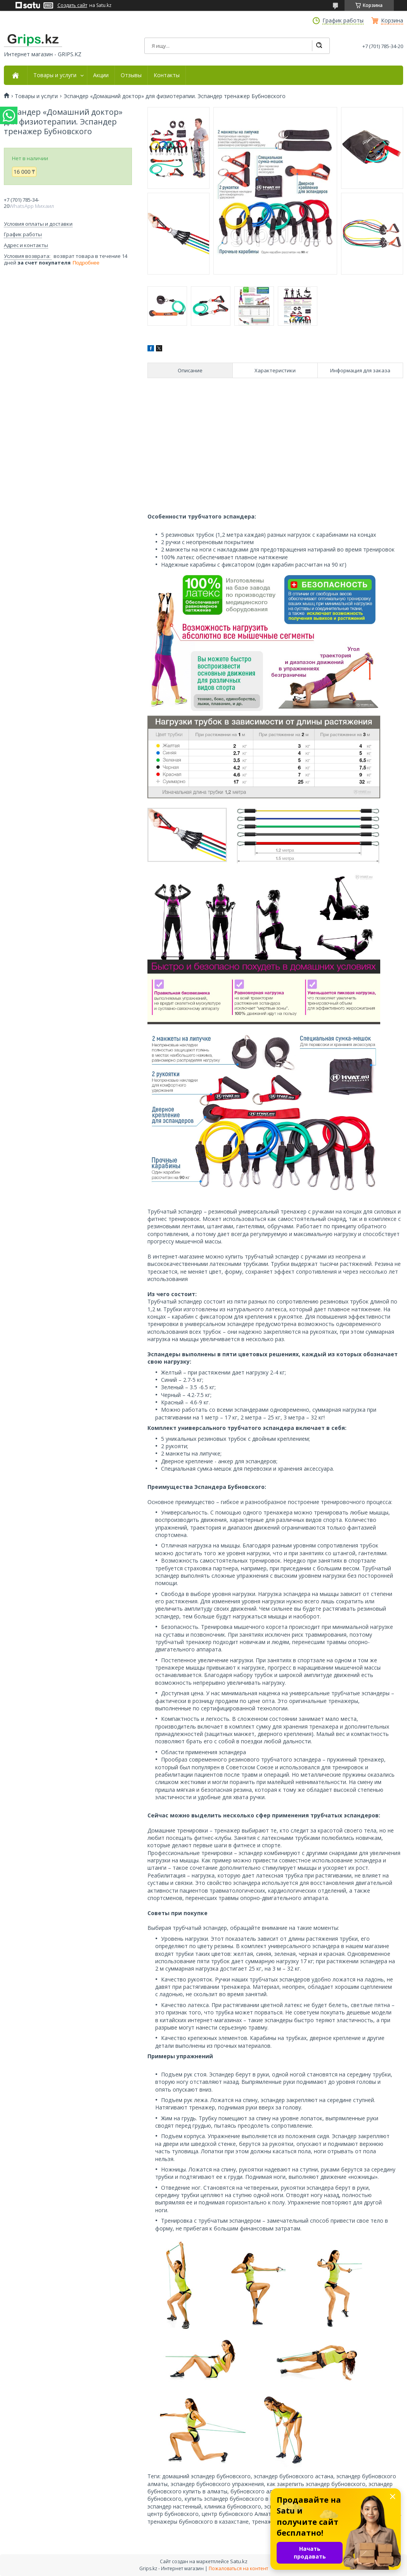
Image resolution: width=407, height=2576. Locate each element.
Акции (101, 75)
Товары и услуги (54, 75)
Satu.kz (239, 2561)
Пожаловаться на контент (238, 2568)
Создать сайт (72, 5)
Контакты (167, 75)
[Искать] (319, 45)
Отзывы (131, 75)
